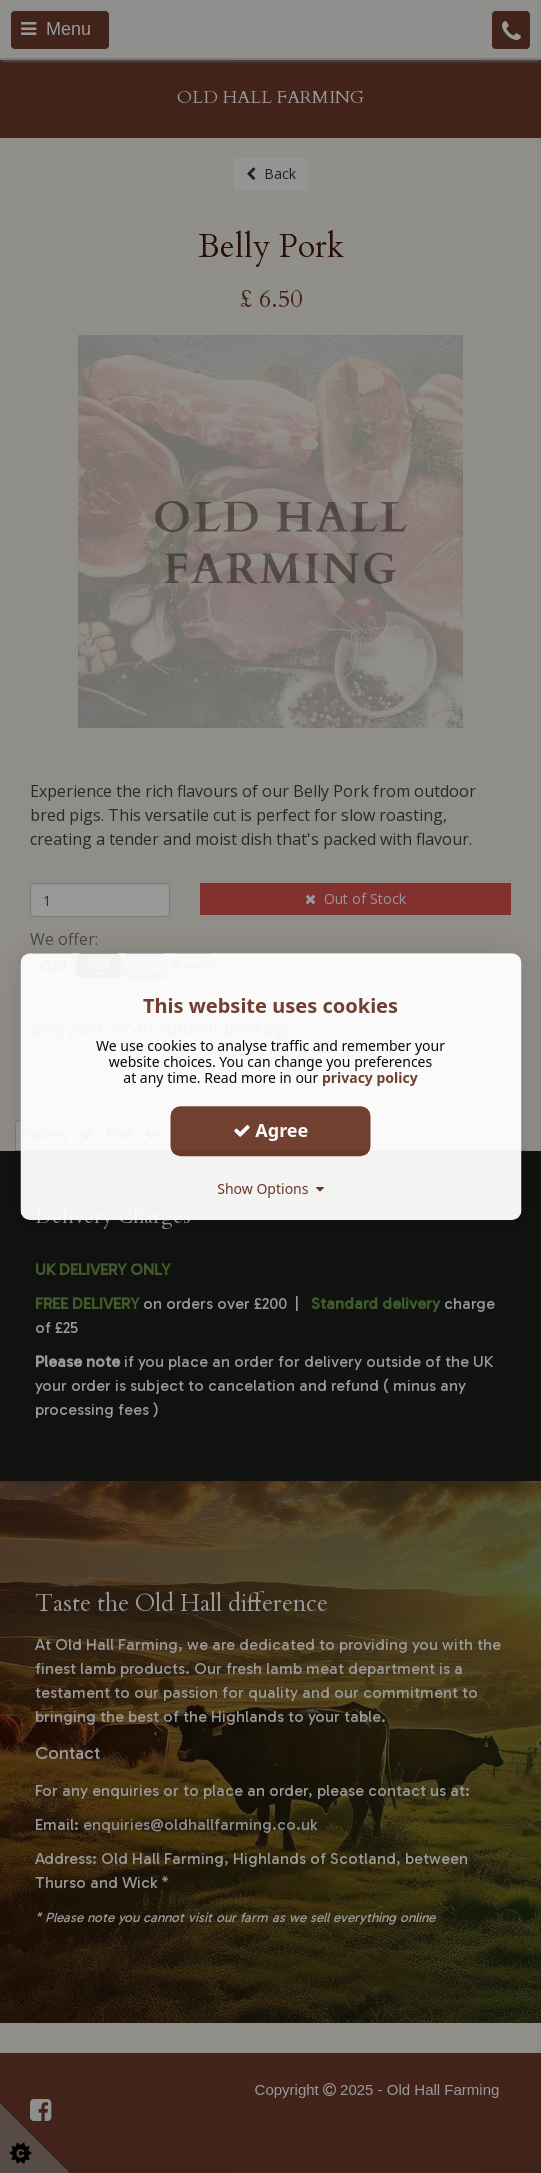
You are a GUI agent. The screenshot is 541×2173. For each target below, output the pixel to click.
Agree (271, 1130)
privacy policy (370, 1077)
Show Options (270, 1188)
